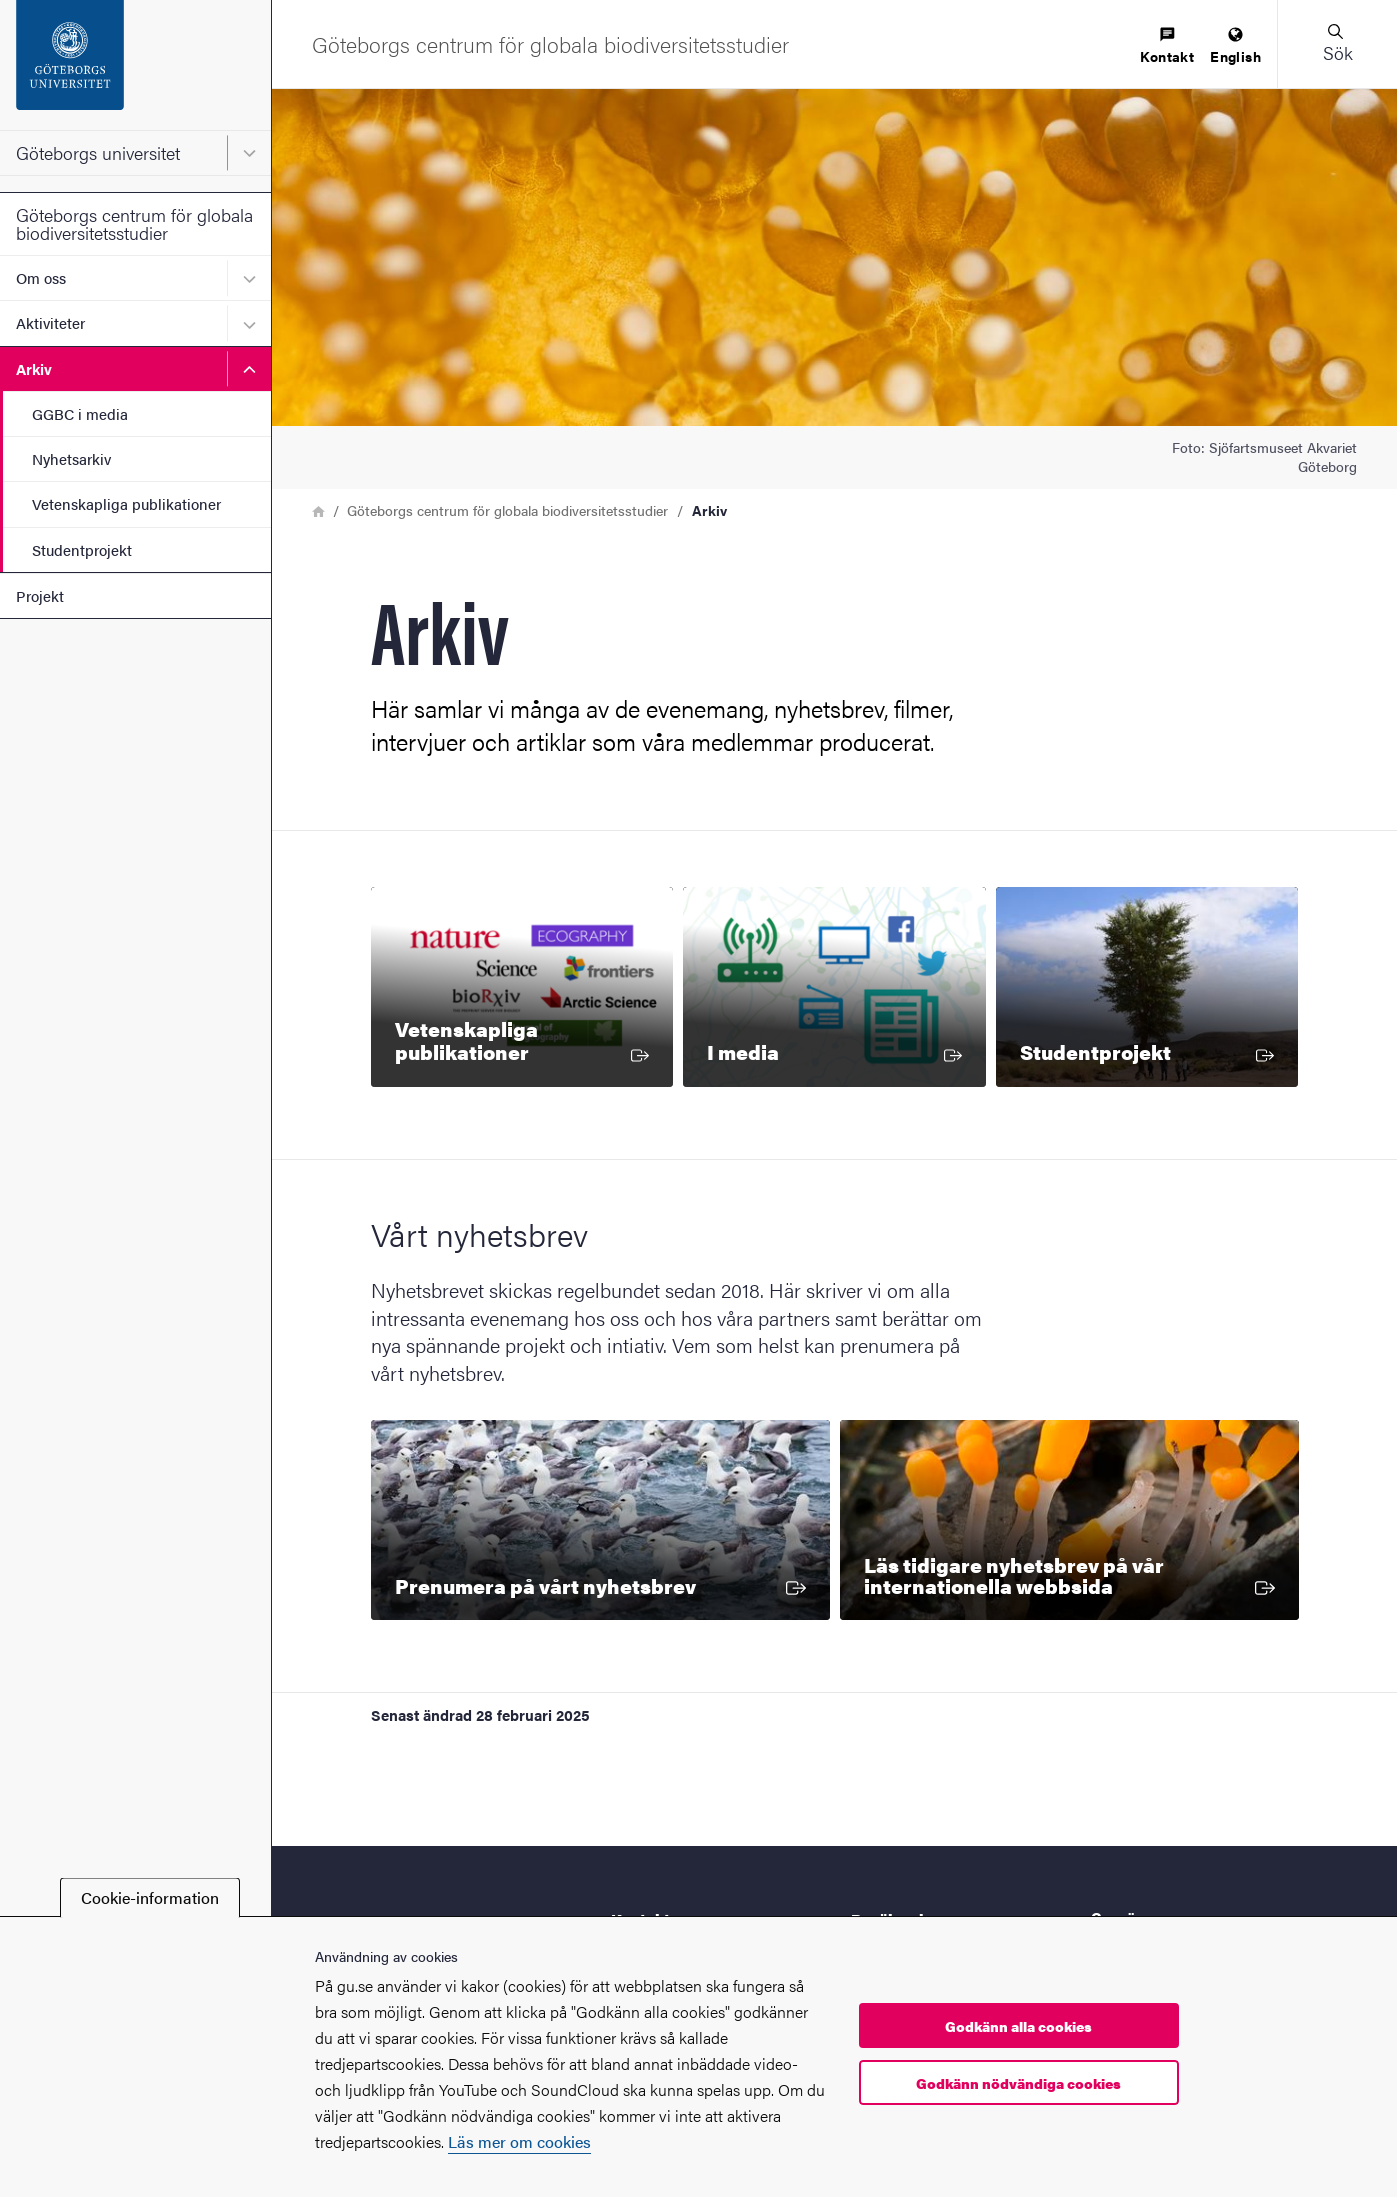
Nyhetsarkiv (71, 458)
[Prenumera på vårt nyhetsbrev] (600, 1520)
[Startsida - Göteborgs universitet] (135, 65)
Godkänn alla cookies (1018, 2026)
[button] (1337, 44)
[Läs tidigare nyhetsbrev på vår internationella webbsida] (1069, 1520)
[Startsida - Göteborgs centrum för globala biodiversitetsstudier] (550, 44)
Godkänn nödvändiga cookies (1018, 2083)
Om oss (41, 277)
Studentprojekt (82, 549)
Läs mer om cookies (519, 2141)
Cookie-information (150, 1897)
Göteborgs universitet (98, 152)
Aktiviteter (50, 322)
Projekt (40, 595)
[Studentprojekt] (1147, 987)
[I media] (834, 987)
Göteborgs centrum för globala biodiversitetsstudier (134, 223)
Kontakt (1167, 46)
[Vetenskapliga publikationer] (522, 987)
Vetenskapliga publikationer (126, 503)
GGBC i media (80, 413)
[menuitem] (1167, 46)
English (1235, 46)
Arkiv (34, 368)
